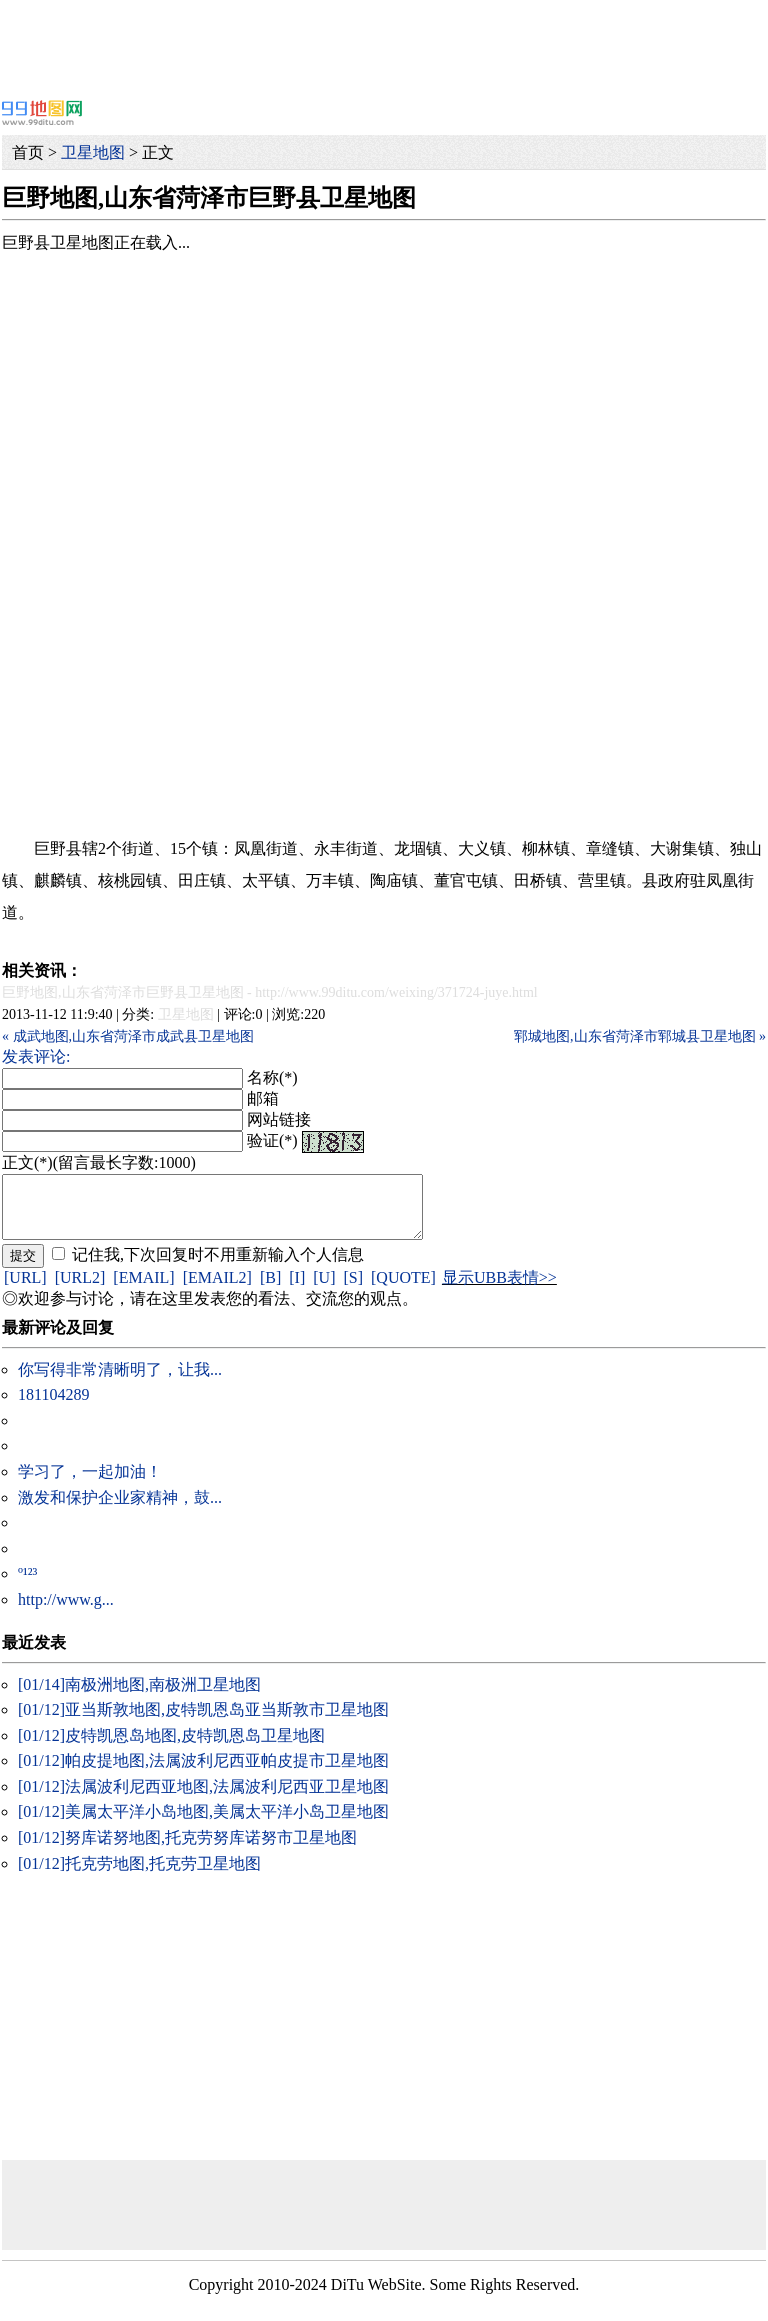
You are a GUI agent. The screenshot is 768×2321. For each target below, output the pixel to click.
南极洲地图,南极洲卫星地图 (139, 1696)
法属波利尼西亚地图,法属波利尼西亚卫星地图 (203, 1798)
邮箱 (263, 1098)
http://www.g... (66, 1611)
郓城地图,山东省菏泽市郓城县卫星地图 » (640, 1036)
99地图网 (42, 112)
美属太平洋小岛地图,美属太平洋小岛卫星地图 (203, 1823)
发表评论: (36, 1056)
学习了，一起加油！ (90, 1483)
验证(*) (272, 1140)
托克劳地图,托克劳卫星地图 (139, 1875)
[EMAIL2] (217, 1289)
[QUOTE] (403, 1289)
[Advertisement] (384, 45)
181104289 (53, 1406)
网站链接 (279, 1119)
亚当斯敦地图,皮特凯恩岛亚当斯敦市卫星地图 (203, 1721)
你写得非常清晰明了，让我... (120, 1381)
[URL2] (80, 1289)
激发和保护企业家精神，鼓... (120, 1509)
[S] (353, 1289)
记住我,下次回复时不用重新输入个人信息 (218, 1266)
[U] (324, 1289)
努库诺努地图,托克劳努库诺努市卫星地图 (187, 1849)
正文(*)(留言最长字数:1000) (99, 1162)
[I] (297, 1289)
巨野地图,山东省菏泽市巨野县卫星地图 (123, 992)
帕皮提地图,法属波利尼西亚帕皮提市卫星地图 (203, 1772)
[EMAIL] (143, 1289)
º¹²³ (27, 1585)
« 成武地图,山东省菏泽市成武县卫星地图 (128, 1036)
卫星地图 (93, 152)
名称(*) (272, 1077)
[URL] (25, 1289)
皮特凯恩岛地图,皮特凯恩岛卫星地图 (171, 1747)
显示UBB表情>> (499, 1289)
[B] (270, 1289)
